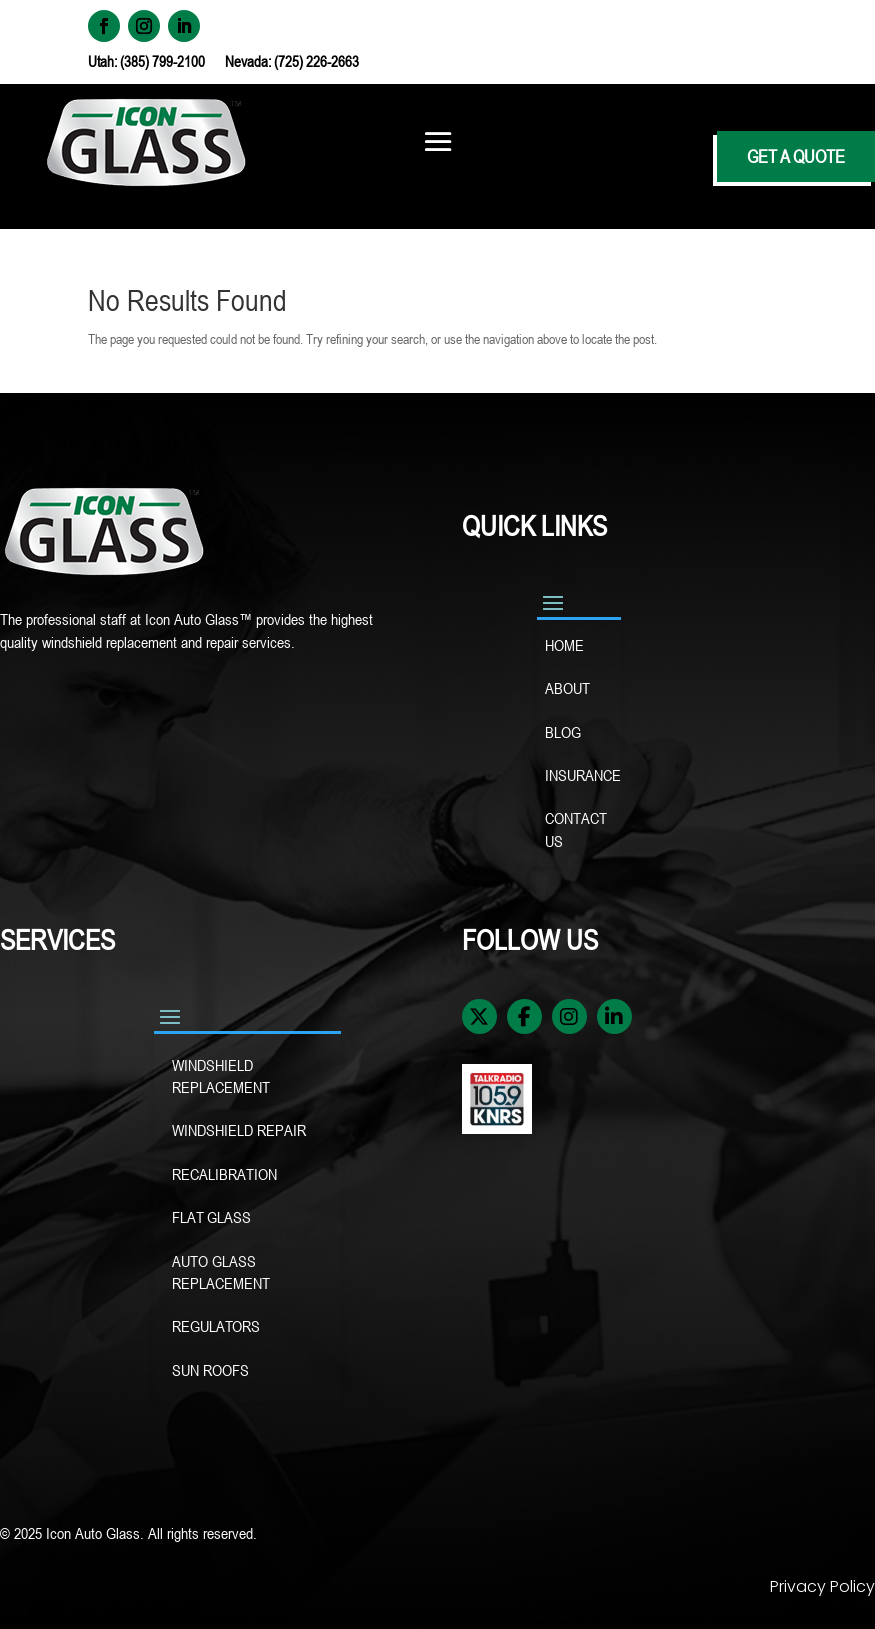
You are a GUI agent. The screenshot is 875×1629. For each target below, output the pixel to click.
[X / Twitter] (479, 1016)
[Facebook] (524, 1016)
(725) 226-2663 (316, 61)
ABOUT (567, 688)
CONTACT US (576, 829)
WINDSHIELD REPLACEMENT (223, 1076)
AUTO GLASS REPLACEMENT (221, 1272)
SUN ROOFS (212, 1370)
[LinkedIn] (614, 1016)
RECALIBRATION (224, 1174)
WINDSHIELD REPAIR (241, 1130)
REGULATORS (216, 1326)
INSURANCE (581, 775)
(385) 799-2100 (162, 61)
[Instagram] (569, 1016)
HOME (564, 645)
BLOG (563, 732)
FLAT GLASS (211, 1217)
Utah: (104, 61)
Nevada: (249, 61)
